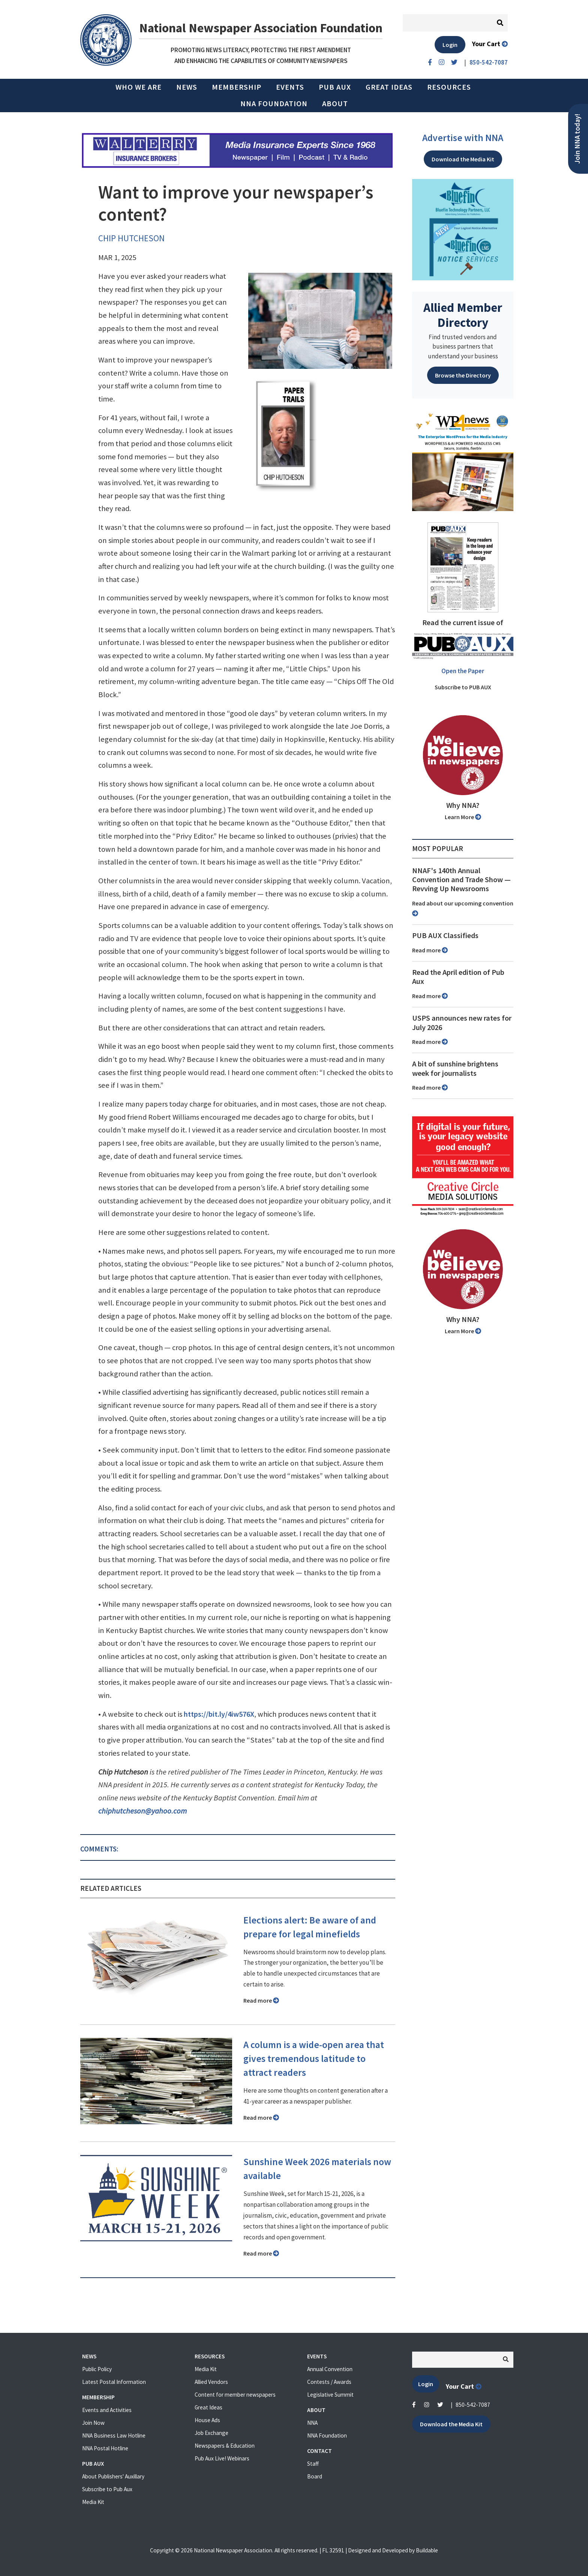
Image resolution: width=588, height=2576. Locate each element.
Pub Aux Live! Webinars (222, 2458)
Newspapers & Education (225, 2445)
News (186, 87)
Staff (313, 2463)
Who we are (139, 87)
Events (290, 87)
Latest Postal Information (114, 2381)
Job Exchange (211, 2432)
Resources (449, 87)
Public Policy (97, 2369)
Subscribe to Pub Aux (107, 2489)
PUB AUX (335, 87)
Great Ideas (389, 87)
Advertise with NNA (462, 138)
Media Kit (93, 2501)
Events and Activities (107, 2410)
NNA (312, 2422)
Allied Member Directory (462, 314)
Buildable (427, 2550)
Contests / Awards (329, 2381)
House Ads (207, 2420)
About (335, 103)
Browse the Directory (463, 375)
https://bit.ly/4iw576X (219, 1714)
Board (314, 2476)
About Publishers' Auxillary (113, 2476)
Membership (236, 87)
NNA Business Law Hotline (114, 2435)
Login (450, 44)
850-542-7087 (473, 2404)
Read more (261, 2000)
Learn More (463, 817)
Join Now (93, 2422)
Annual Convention (329, 2369)
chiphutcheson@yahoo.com (142, 1811)
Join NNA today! (577, 139)
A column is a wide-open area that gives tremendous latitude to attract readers (313, 2058)
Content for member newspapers (235, 2394)
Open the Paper (462, 671)
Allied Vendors (211, 2381)
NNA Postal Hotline (105, 2448)
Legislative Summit (330, 2394)
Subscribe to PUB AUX (463, 687)
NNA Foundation (274, 103)
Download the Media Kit (463, 159)
